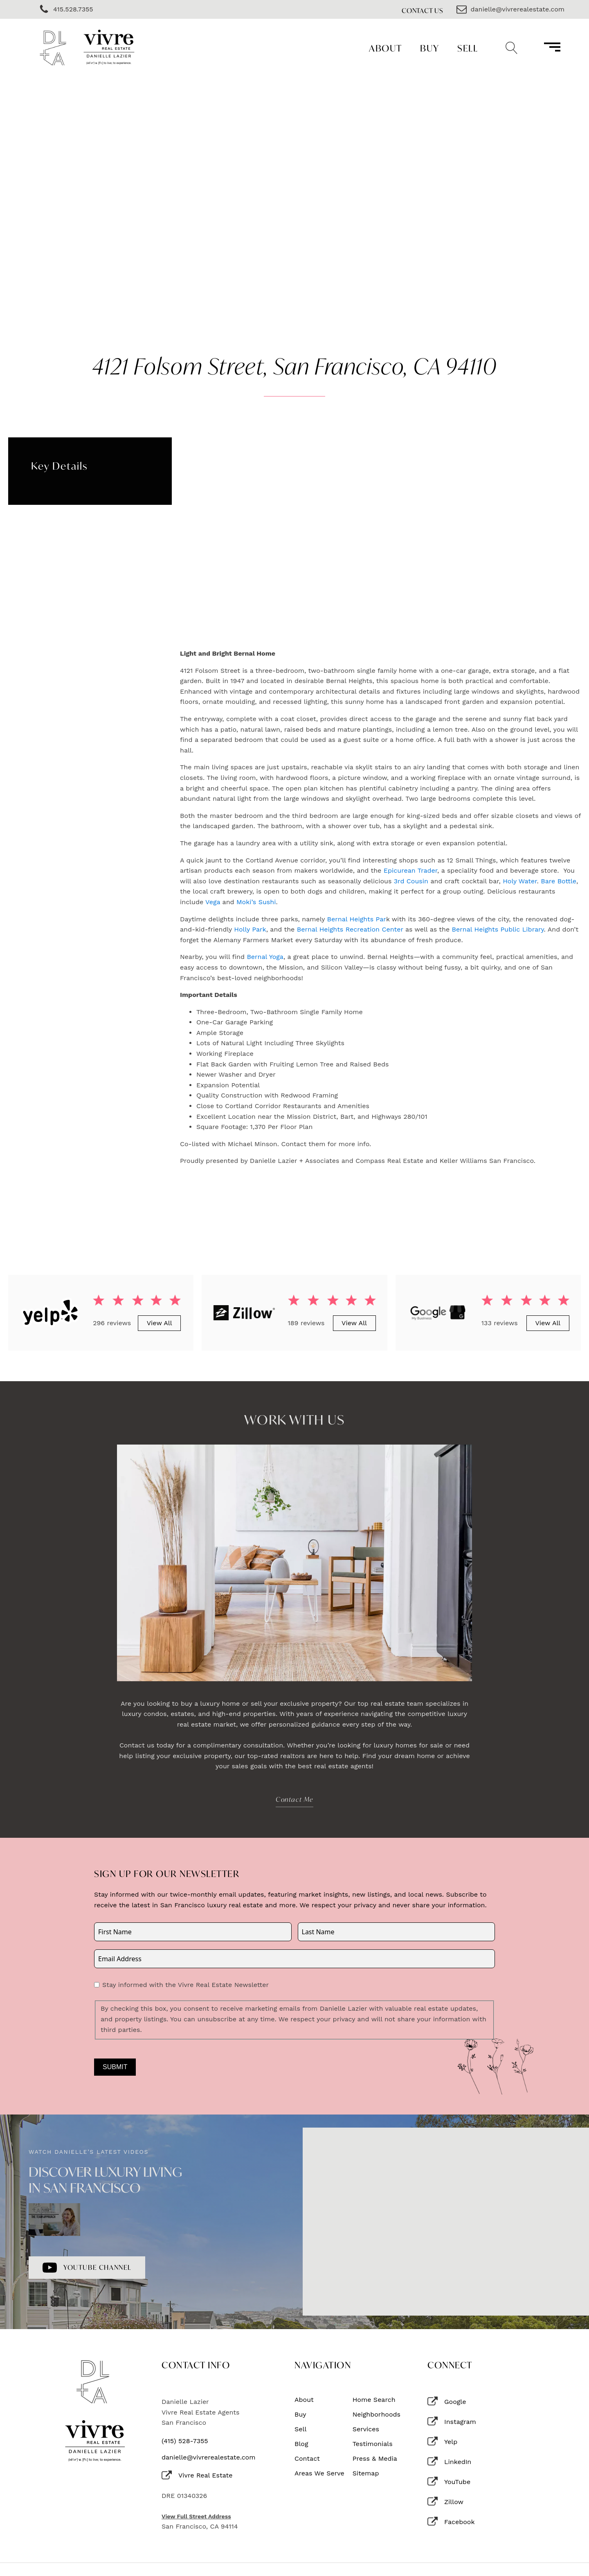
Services (366, 2429)
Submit (115, 2066)
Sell (467, 48)
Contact (307, 2458)
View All (159, 1323)
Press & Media (375, 2458)
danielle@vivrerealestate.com (208, 2457)
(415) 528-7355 (185, 2441)
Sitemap (366, 2473)
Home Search (374, 2400)
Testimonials (373, 2444)
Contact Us (422, 10)
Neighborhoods (376, 2414)
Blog (301, 2444)
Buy (429, 48)
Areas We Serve (319, 2473)
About (385, 48)
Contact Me (294, 1799)
